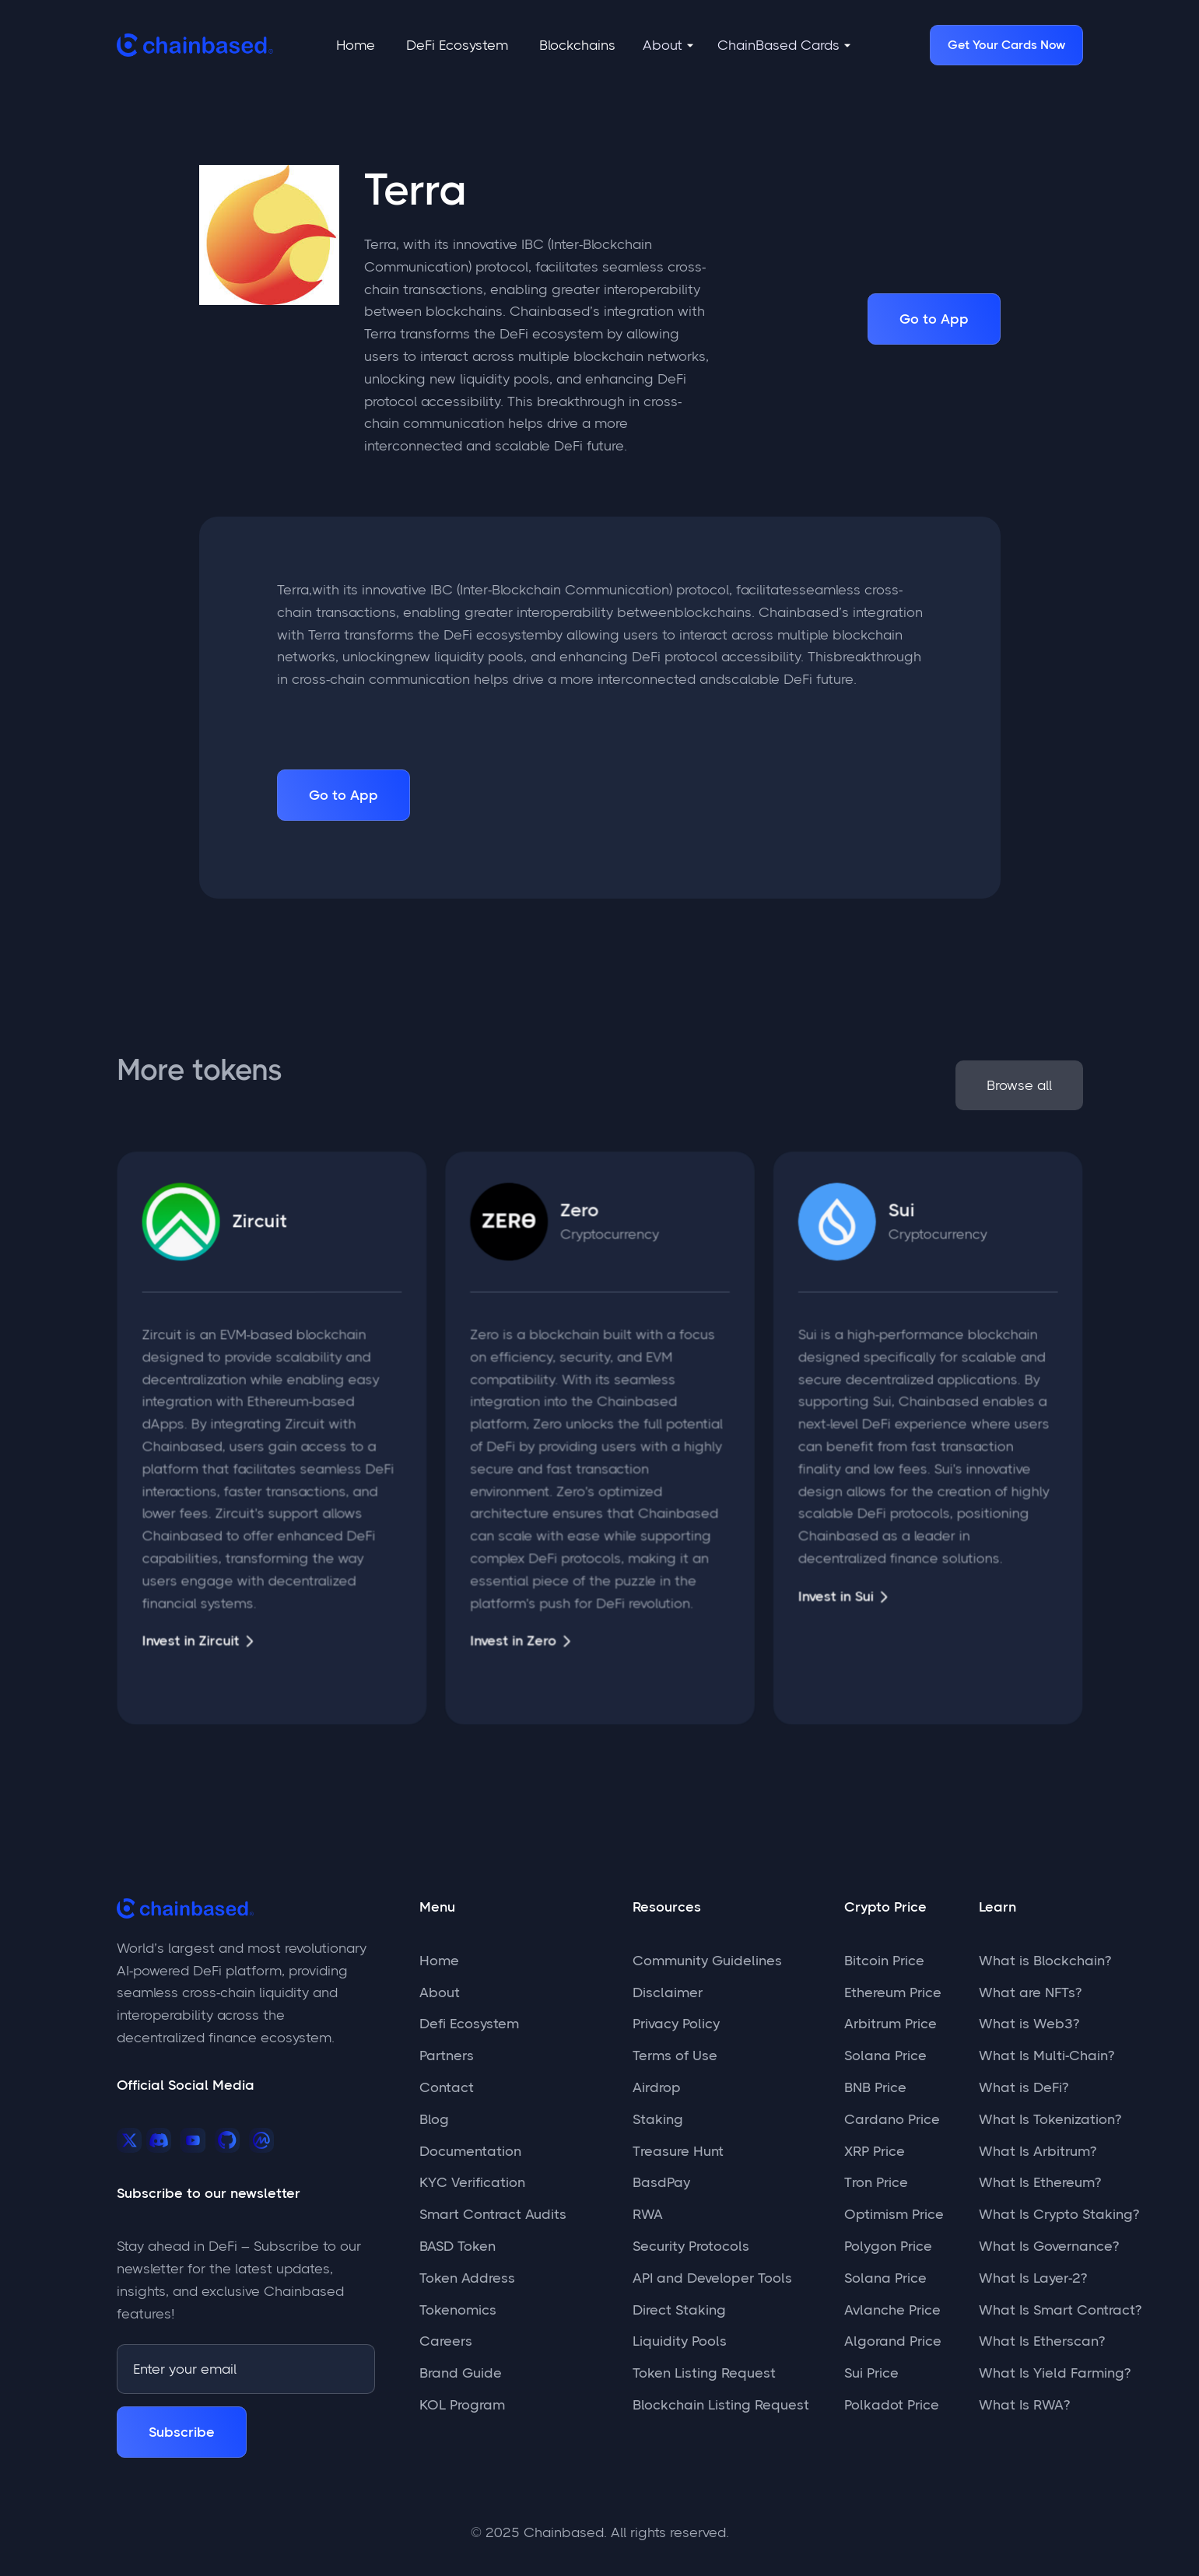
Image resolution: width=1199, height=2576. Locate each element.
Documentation (470, 2151)
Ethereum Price (892, 1992)
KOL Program (462, 2405)
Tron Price (876, 2182)
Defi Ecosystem (469, 2023)
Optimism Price (894, 2214)
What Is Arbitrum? (1037, 2151)
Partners (446, 2055)
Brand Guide (460, 2373)
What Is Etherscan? (1042, 2341)
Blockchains (577, 45)
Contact (446, 2087)
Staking (658, 2119)
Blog (434, 2119)
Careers (445, 2341)
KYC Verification (472, 2182)
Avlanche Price (892, 2310)
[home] (195, 45)
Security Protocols (691, 2246)
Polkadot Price (891, 2405)
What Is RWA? (1024, 2405)
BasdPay (661, 2182)
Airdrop (657, 2087)
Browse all (1017, 1085)
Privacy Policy (676, 2023)
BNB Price (875, 2087)
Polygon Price (888, 2246)
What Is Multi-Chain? (1046, 2055)
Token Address (467, 2278)
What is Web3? (1029, 2023)
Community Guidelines (707, 1960)
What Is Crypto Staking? (1059, 2214)
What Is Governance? (1049, 2246)
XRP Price (874, 2151)
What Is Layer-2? (1033, 2278)
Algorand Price (892, 2341)
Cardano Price (892, 2119)
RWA (648, 2214)
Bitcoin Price (884, 1960)
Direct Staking (679, 2310)
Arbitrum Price (890, 2023)
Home (355, 45)
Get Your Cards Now (1006, 44)
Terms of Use (675, 2055)
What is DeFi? (1023, 2087)
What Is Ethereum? (1040, 2182)
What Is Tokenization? (1050, 2119)
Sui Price (871, 2373)
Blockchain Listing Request (721, 2405)
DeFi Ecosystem (457, 45)
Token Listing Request (704, 2373)
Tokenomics (457, 2310)
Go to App (934, 319)
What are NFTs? (1030, 1992)
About (439, 1992)
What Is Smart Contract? (1060, 2310)
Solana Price (885, 2055)
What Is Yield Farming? (1055, 2373)
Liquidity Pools (680, 2341)
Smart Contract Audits (492, 2214)
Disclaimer (668, 1992)
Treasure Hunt (678, 2151)
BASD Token (457, 2246)
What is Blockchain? (1045, 1960)
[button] (668, 45)
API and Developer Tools (712, 2278)
